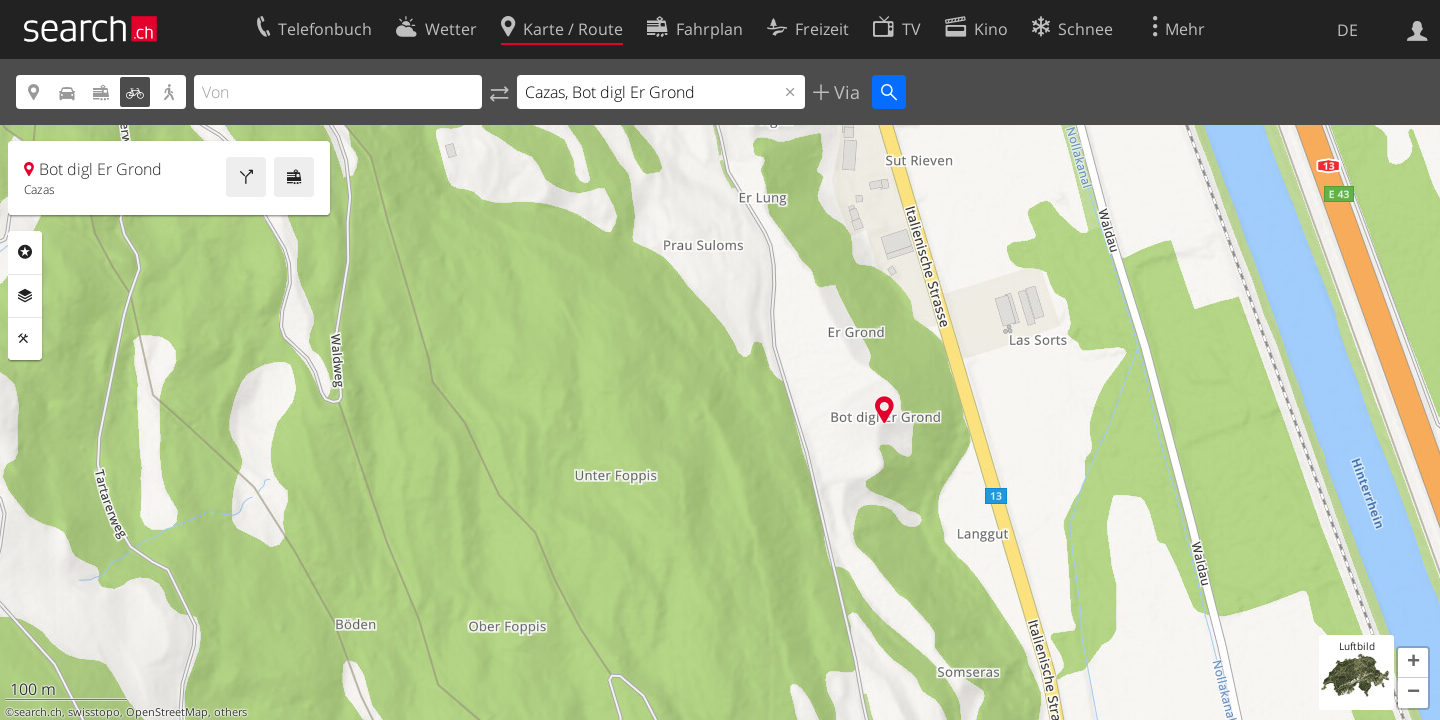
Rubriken (25, 252)
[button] (1413, 663)
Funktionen (25, 339)
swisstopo (94, 712)
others (230, 712)
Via (844, 92)
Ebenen (25, 296)
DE (1347, 30)
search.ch (38, 712)
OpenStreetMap (167, 712)
